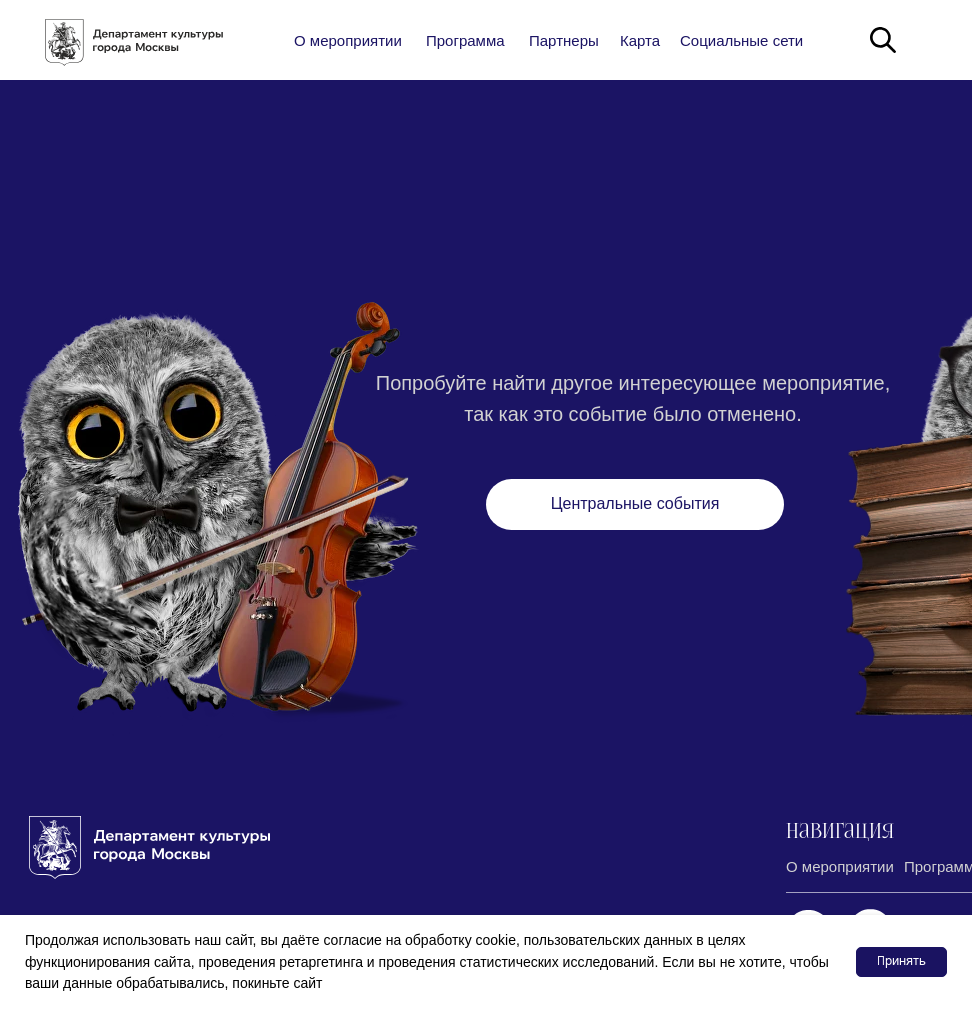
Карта (640, 40)
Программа (465, 40)
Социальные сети (741, 40)
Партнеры (564, 40)
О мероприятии (348, 40)
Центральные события (635, 503)
